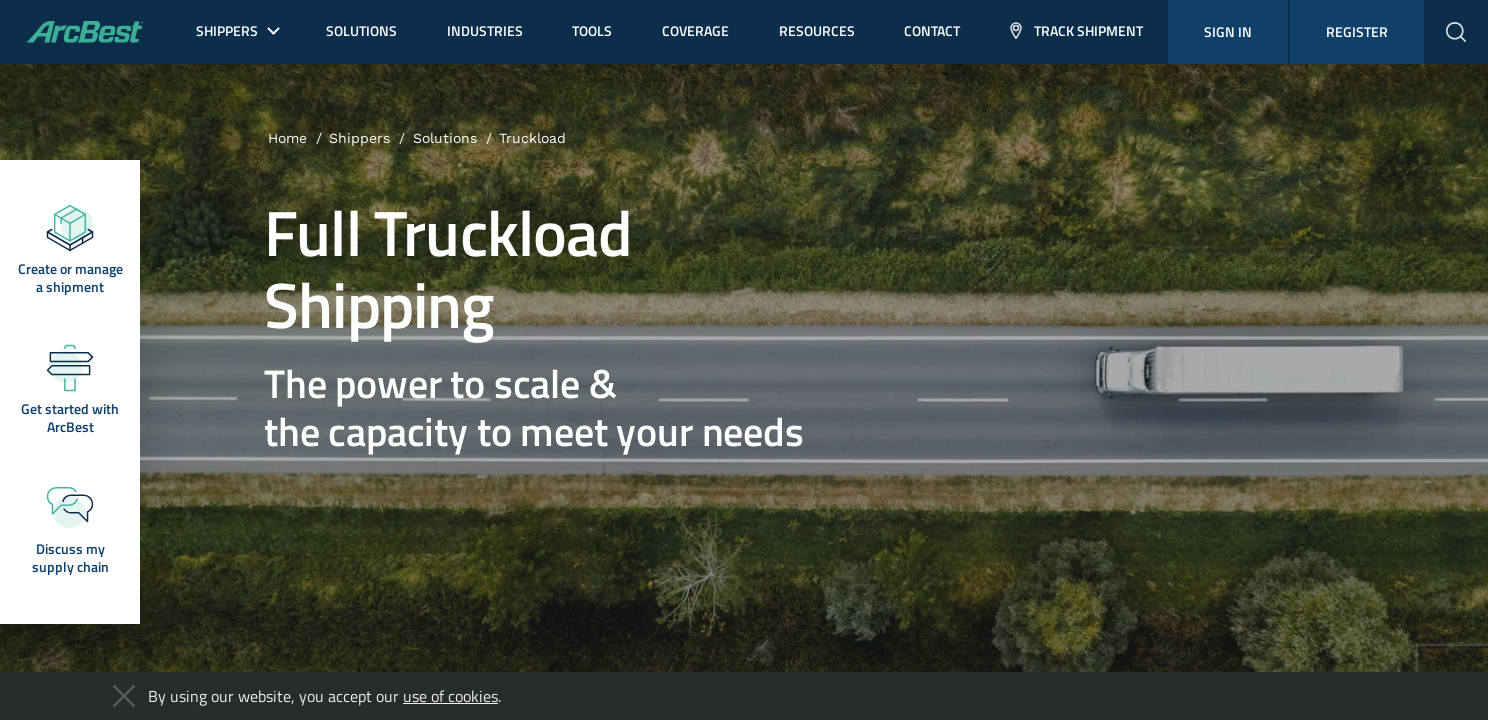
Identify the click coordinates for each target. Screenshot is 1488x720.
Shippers (359, 138)
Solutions (445, 138)
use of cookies (450, 696)
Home (287, 138)
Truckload (532, 138)
